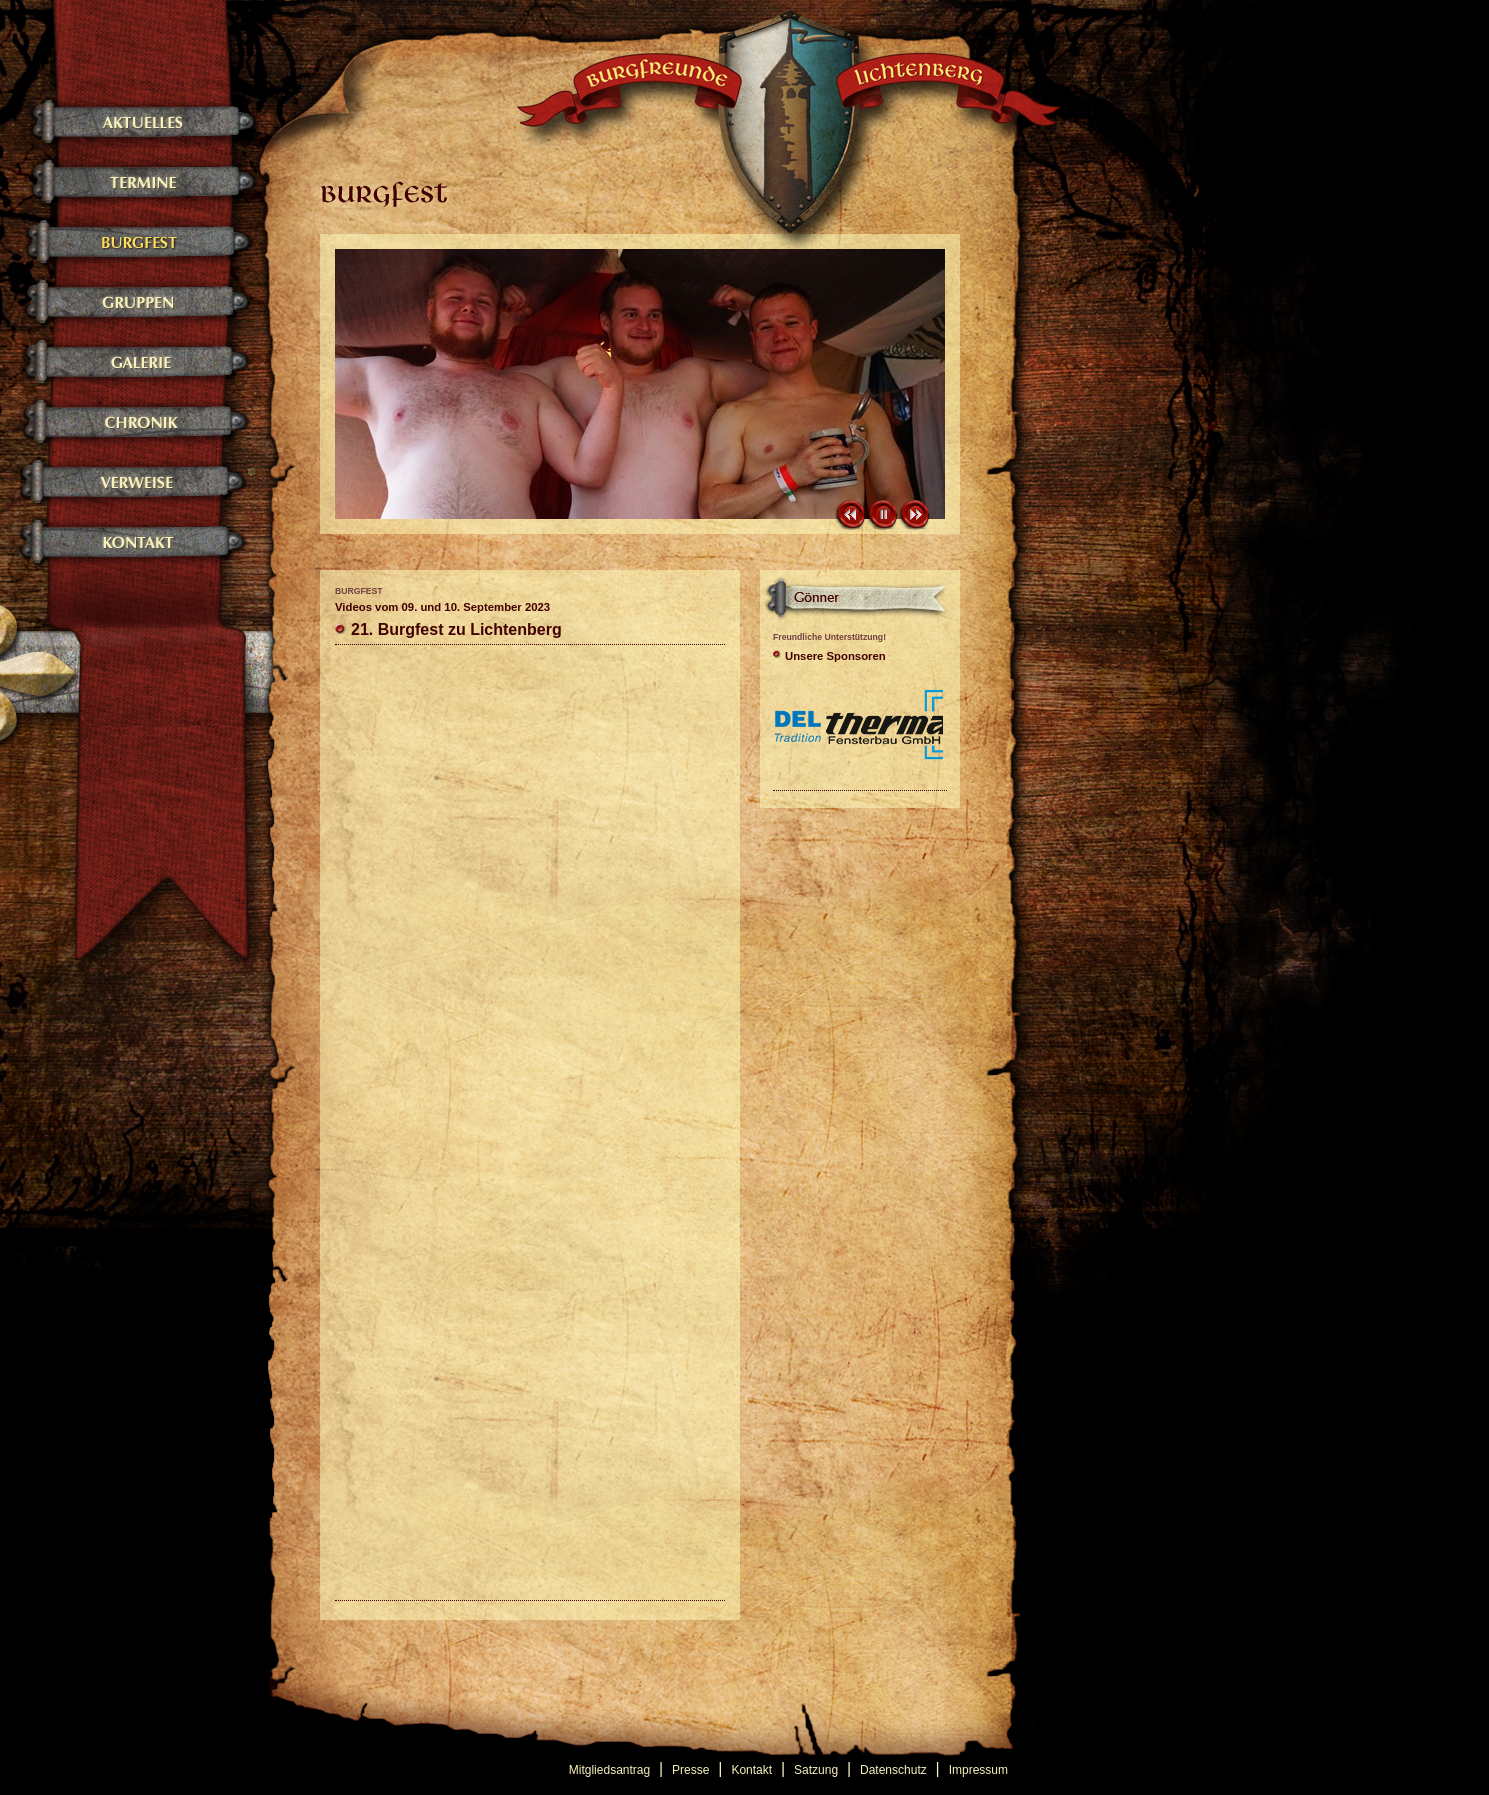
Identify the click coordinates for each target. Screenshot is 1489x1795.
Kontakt (751, 1770)
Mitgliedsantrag (609, 1770)
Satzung (816, 1770)
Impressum (978, 1770)
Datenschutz (893, 1770)
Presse (690, 1770)
